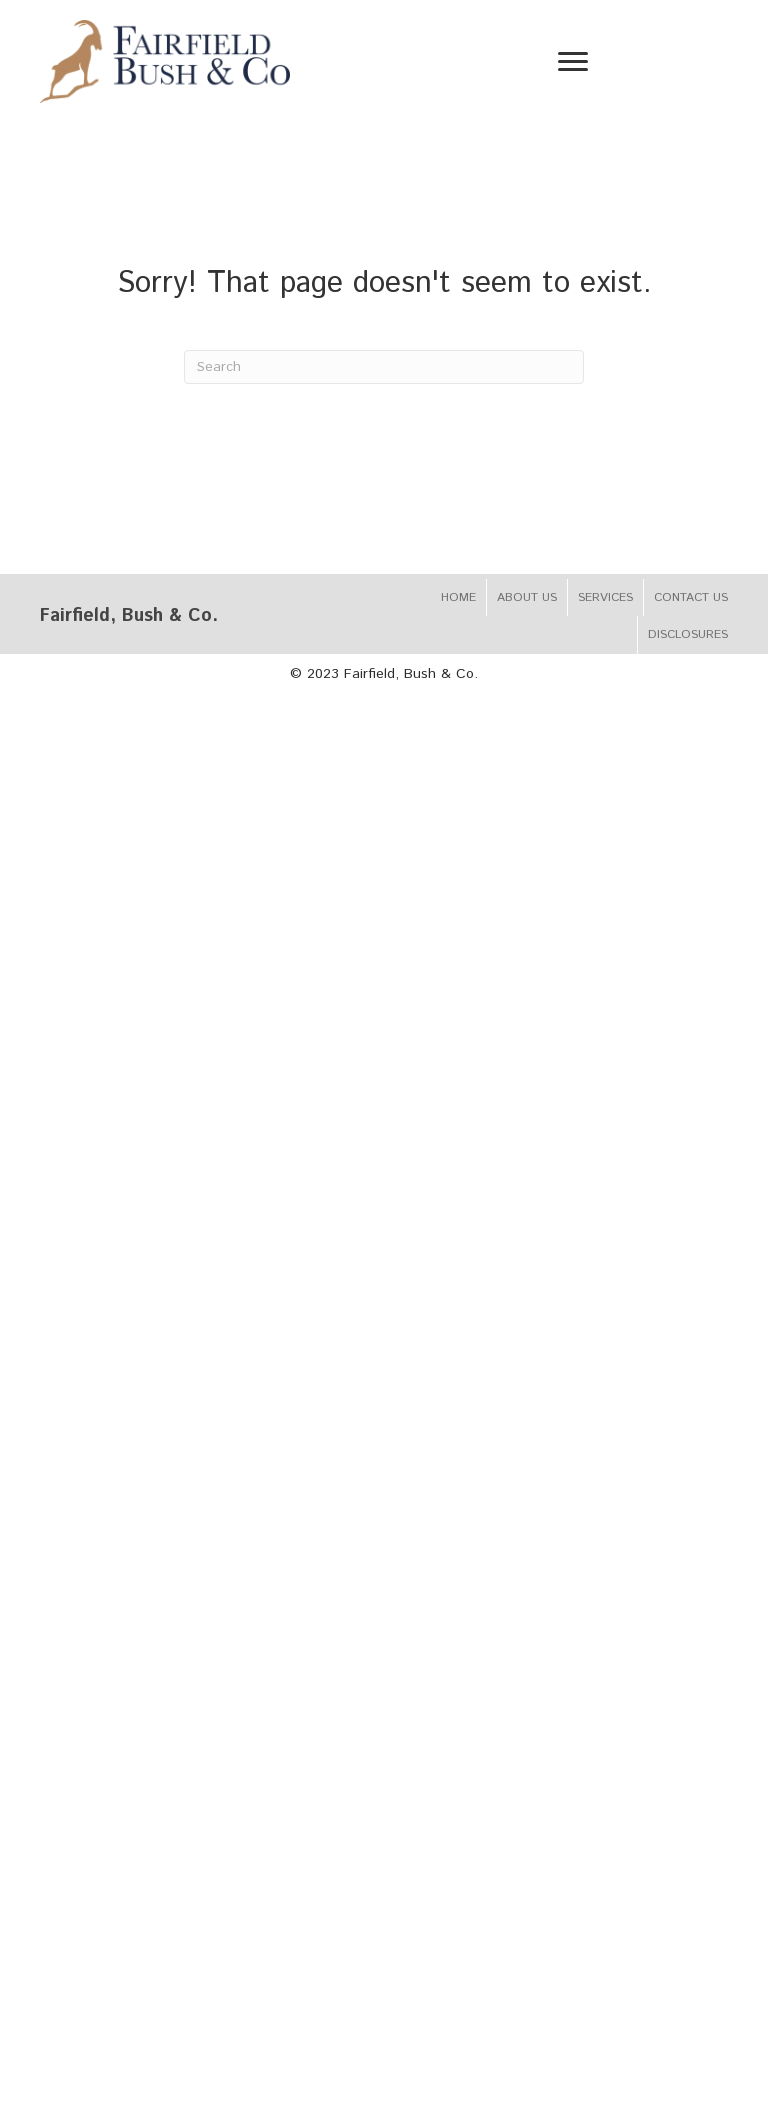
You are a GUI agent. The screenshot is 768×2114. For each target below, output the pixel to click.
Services (605, 597)
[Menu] (573, 62)
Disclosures (688, 634)
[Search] (384, 367)
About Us (527, 597)
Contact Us (691, 597)
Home (458, 597)
